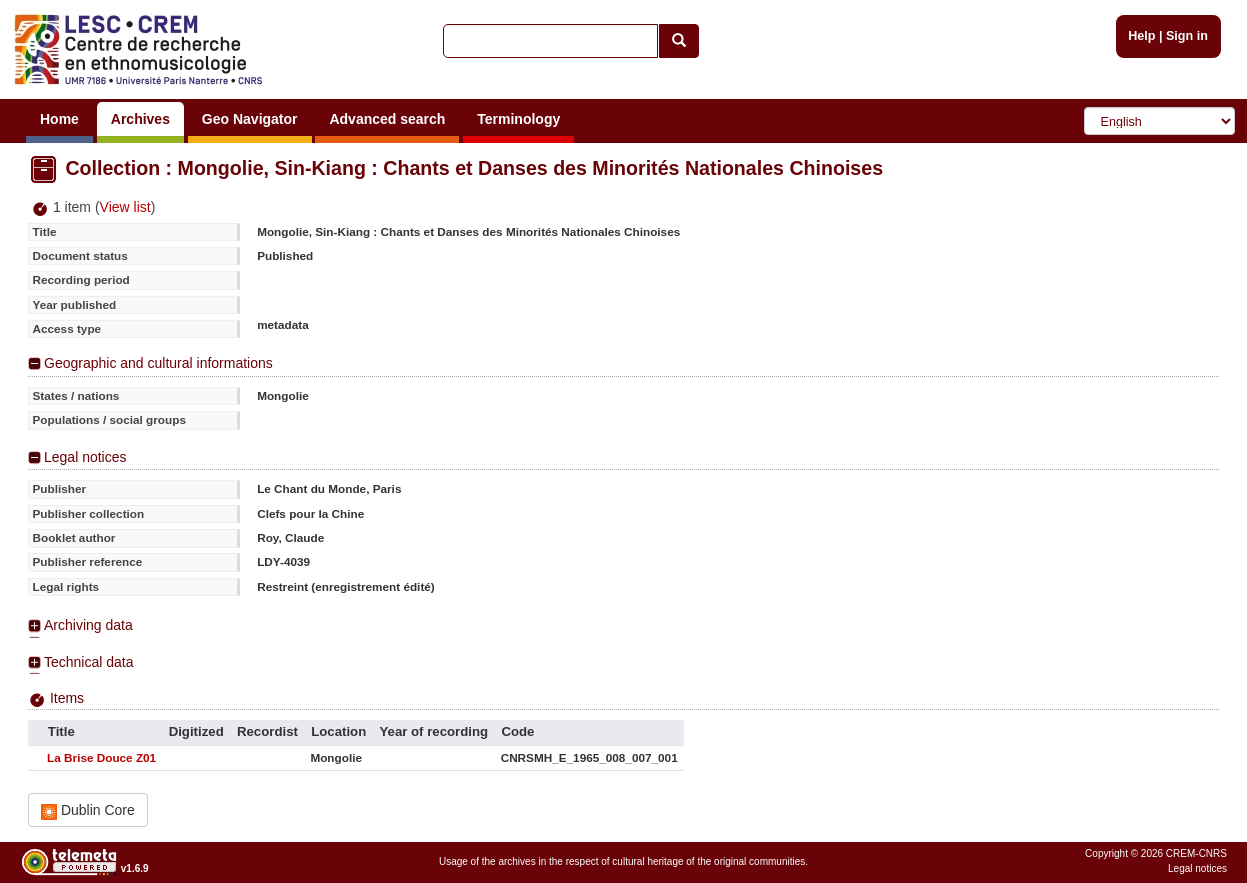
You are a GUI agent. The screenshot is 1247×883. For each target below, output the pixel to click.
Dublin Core (88, 810)
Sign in (1187, 36)
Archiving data (88, 625)
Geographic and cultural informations (158, 363)
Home (59, 119)
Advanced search (387, 119)
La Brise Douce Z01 (101, 757)
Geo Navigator (250, 119)
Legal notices (85, 457)
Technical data (89, 662)
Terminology (518, 119)
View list (125, 207)
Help (1141, 36)
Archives (140, 119)
